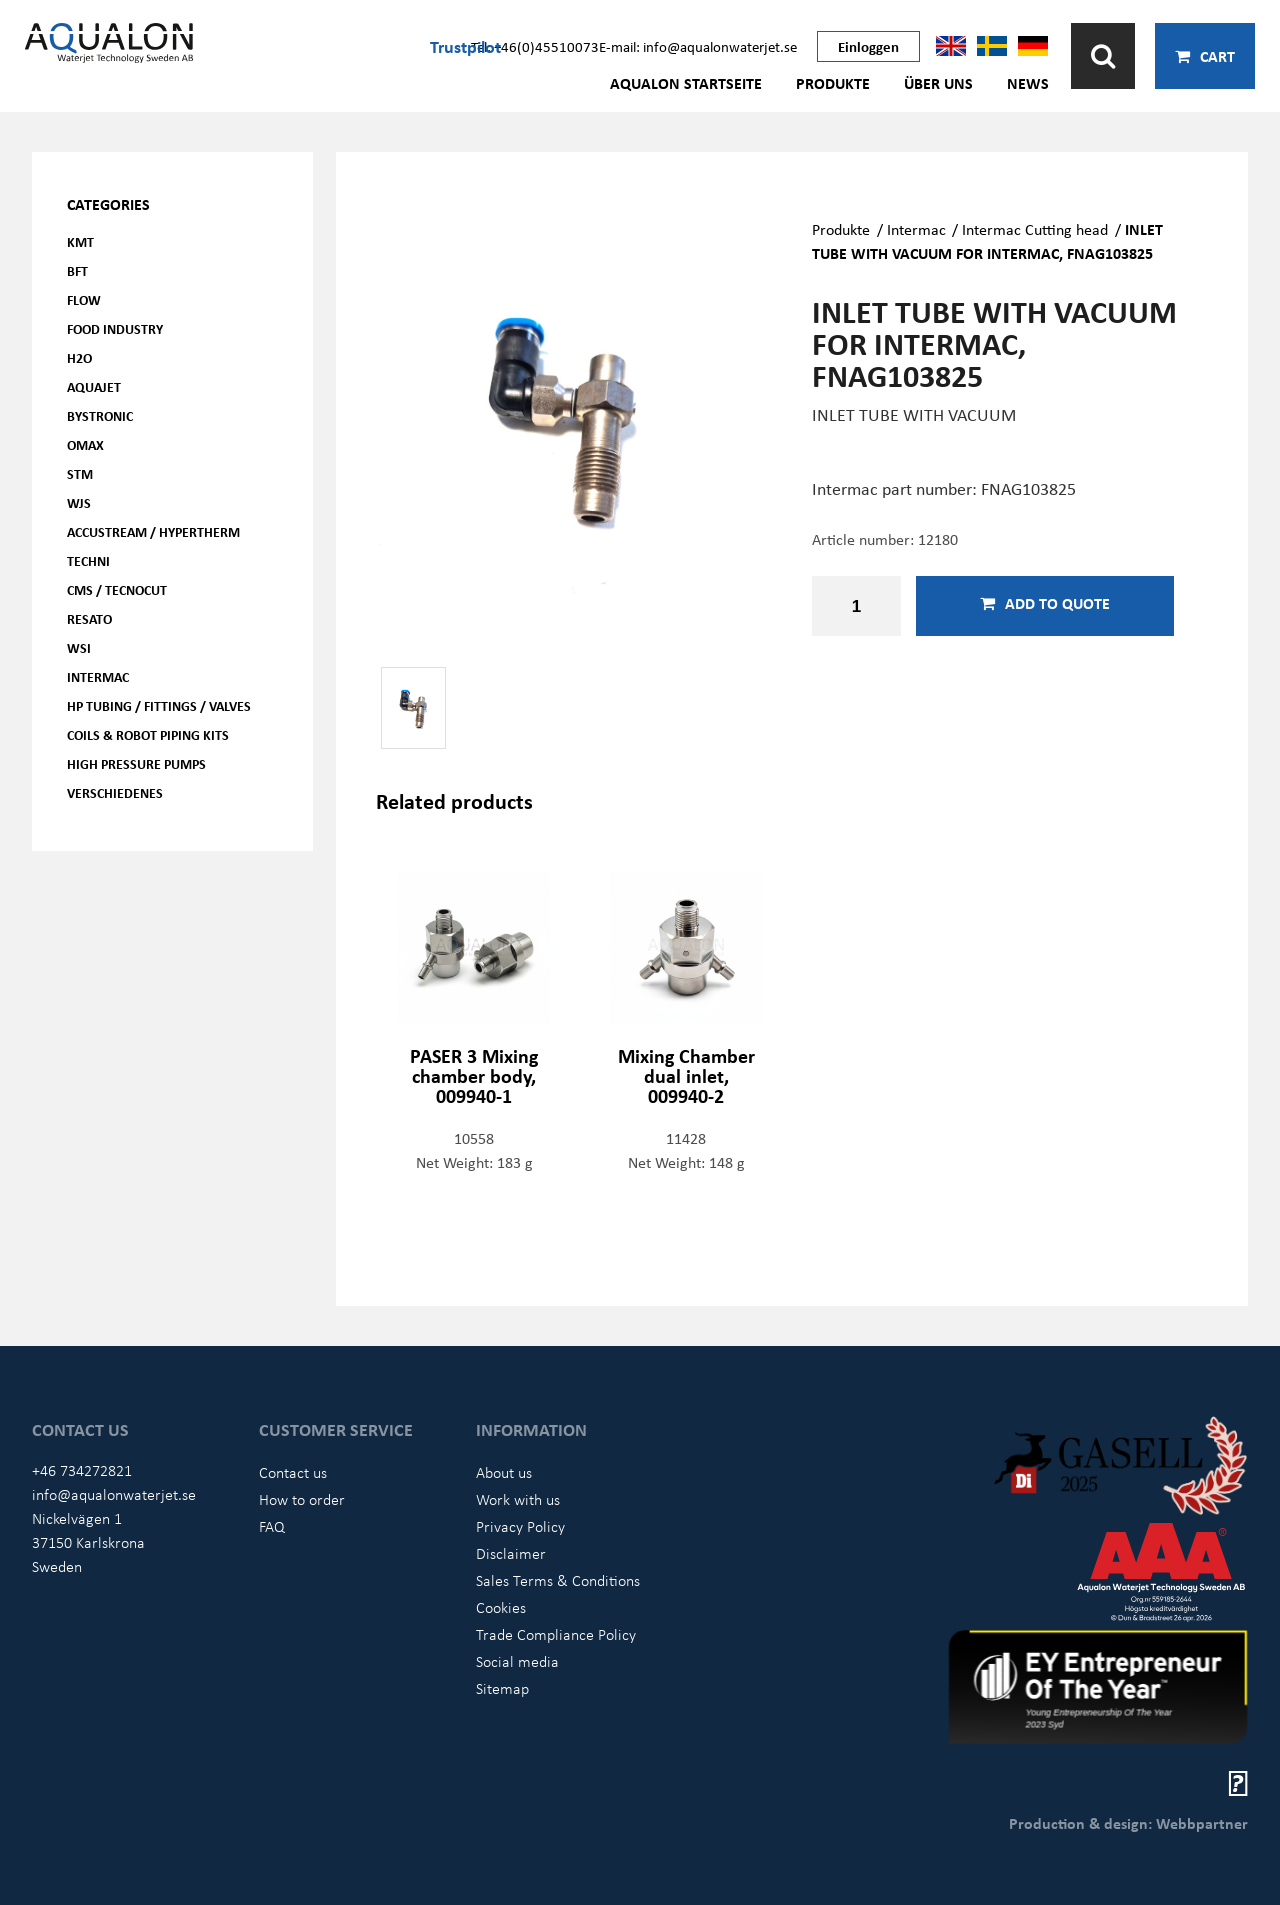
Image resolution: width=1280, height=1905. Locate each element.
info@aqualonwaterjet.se (114, 1494)
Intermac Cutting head (1035, 229)
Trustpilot (465, 46)
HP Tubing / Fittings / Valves (159, 705)
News (1028, 83)
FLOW (84, 299)
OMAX (85, 444)
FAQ (272, 1526)
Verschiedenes (115, 792)
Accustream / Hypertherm (153, 531)
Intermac (98, 676)
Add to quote (1045, 603)
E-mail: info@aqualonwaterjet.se (698, 46)
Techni (88, 560)
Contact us (293, 1472)
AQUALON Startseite (686, 83)
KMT (80, 241)
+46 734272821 (82, 1470)
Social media (517, 1661)
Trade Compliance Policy (556, 1634)
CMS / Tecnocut (117, 589)
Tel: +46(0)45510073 (535, 46)
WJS (79, 502)
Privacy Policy (520, 1526)
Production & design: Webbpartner (1128, 1823)
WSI (79, 647)
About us (504, 1472)
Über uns (938, 83)
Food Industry (115, 328)
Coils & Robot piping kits (148, 734)
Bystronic (100, 415)
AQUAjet (94, 386)
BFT (77, 270)
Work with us (518, 1499)
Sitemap (502, 1688)
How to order (302, 1499)
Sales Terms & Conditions (558, 1580)
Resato (89, 618)
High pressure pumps (136, 763)
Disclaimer (511, 1553)
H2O (79, 357)
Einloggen (868, 46)
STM (80, 473)
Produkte (833, 83)
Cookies (501, 1607)
